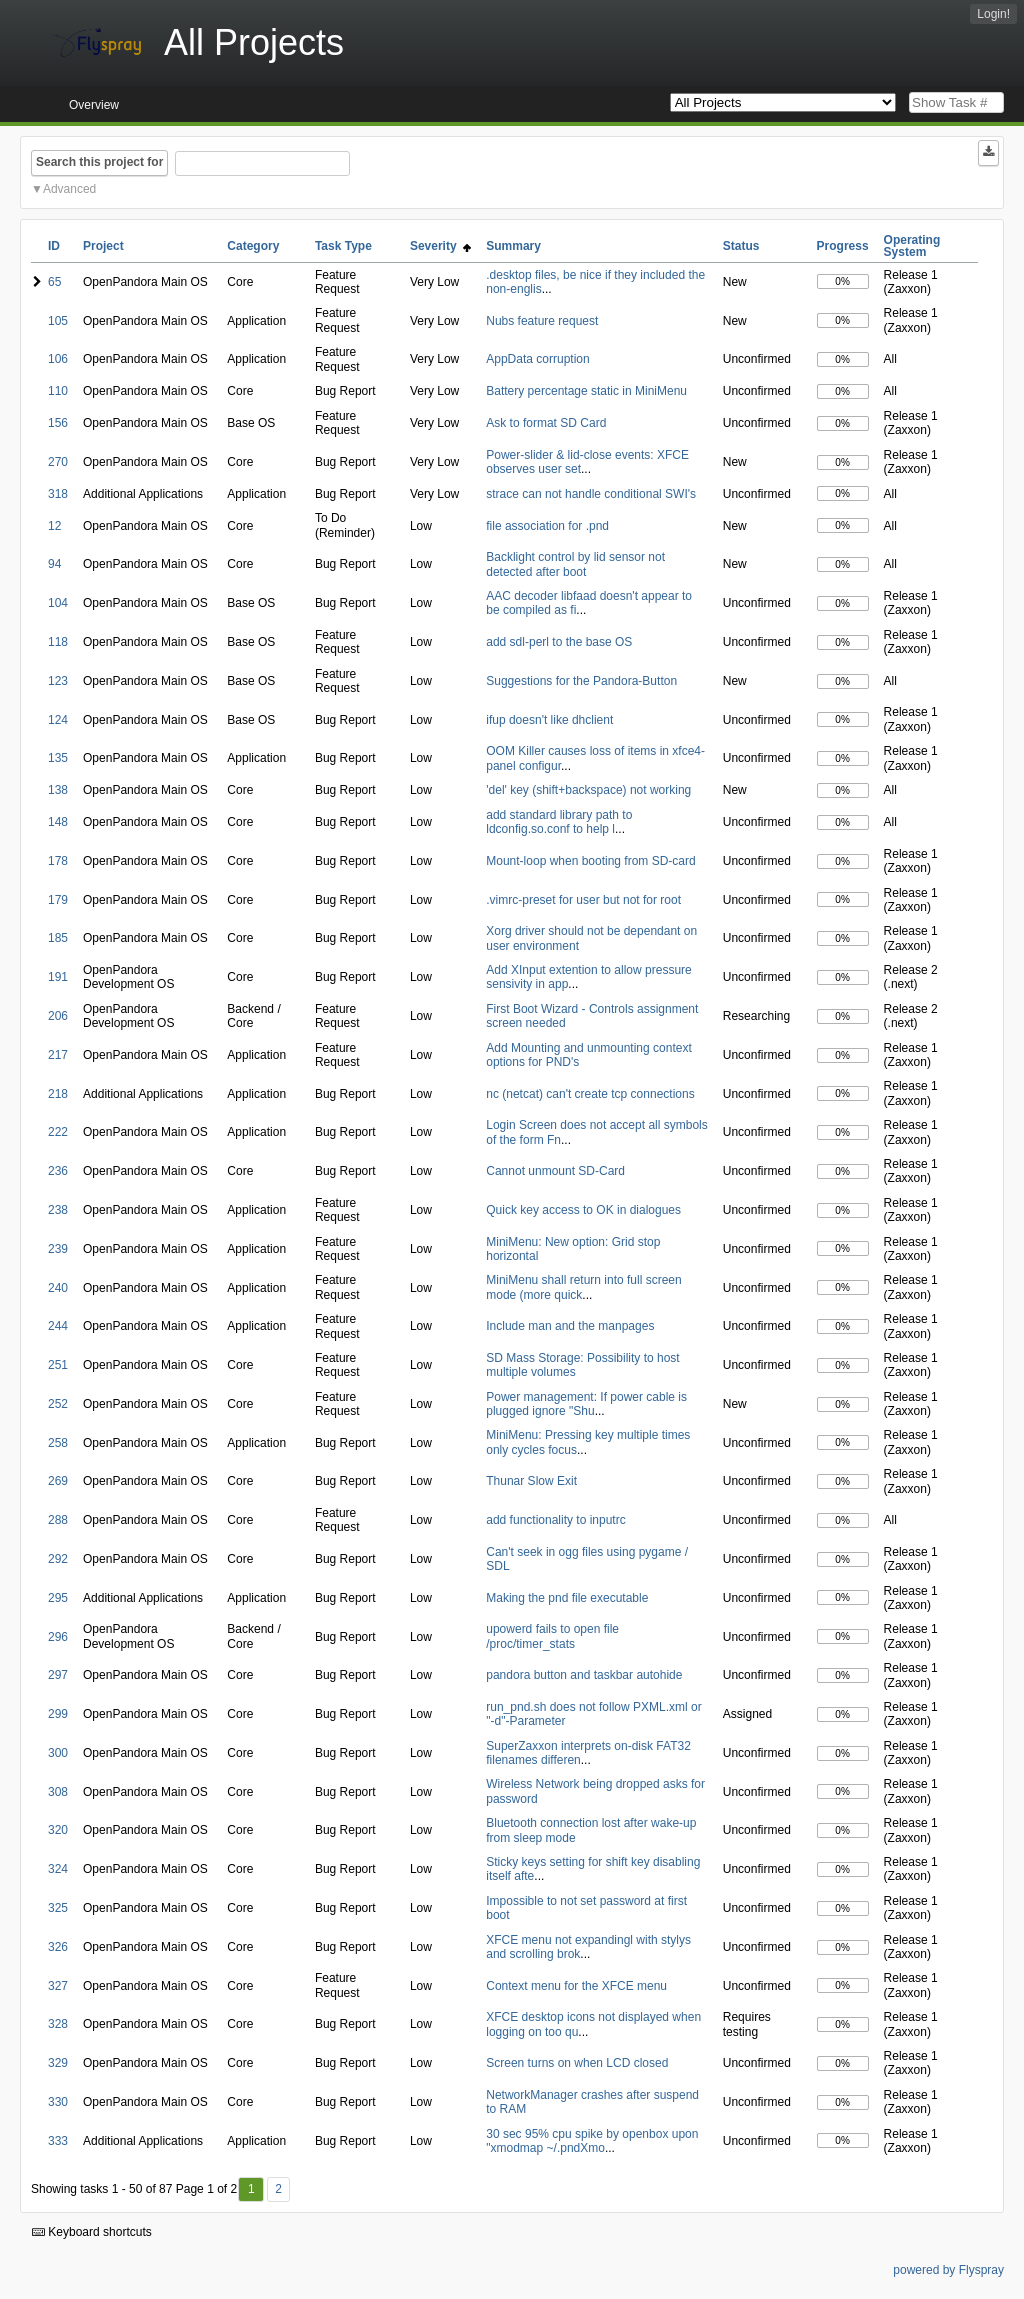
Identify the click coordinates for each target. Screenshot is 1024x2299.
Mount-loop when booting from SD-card (590, 861)
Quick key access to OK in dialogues (583, 1210)
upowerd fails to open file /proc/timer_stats (552, 1636)
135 (58, 758)
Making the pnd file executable (567, 1598)
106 (58, 359)
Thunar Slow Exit (531, 1481)
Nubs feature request (542, 321)
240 (58, 1288)
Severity (440, 246)
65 (54, 282)
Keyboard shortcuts (92, 2232)
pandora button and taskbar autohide (584, 1675)
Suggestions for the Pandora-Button (581, 681)
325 (58, 1908)
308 (58, 1792)
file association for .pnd (547, 526)
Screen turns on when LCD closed (577, 2063)
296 (58, 1637)
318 (58, 494)
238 (58, 1210)
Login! (993, 14)
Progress (843, 246)
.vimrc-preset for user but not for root (583, 900)
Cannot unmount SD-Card (555, 1171)
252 (58, 1404)
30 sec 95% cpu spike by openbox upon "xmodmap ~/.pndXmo (592, 2141)
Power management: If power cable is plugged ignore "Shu (586, 1404)
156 (58, 423)
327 (58, 1986)
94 (54, 564)
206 (58, 1016)
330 (58, 2102)
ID (54, 246)
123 (58, 681)
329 (58, 2063)
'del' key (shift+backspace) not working (588, 790)
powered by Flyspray (948, 2270)
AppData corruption (537, 359)
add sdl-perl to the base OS (559, 642)
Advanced (69, 189)
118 (58, 642)
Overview (94, 105)
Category (253, 246)
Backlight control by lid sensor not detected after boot (575, 564)
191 (58, 977)
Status (741, 246)
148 (58, 822)
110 (58, 391)
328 (58, 2024)
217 (58, 1055)
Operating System (912, 246)
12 (54, 526)
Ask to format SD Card (546, 423)
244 (58, 1326)
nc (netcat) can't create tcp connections (590, 1094)
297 (58, 1675)
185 (58, 938)
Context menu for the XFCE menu (576, 1986)
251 (58, 1365)
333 (58, 2141)
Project (103, 246)
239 (58, 1249)
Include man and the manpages (570, 1326)
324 (58, 1869)
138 (58, 790)
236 (58, 1171)
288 (58, 1520)
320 (58, 1830)
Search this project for (99, 162)
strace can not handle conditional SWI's (591, 494)
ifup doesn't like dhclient (549, 720)
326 (58, 1947)
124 (58, 720)
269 (58, 1481)
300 (58, 1753)
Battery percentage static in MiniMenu (586, 391)
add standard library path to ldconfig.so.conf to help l (559, 822)
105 (58, 321)
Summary (513, 246)
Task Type (343, 246)
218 (58, 1094)
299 (58, 1714)
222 (58, 1132)
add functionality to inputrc (555, 1520)
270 (58, 462)
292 (58, 1559)
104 (58, 603)
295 (58, 1598)
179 (58, 900)
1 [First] (251, 2189)
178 (58, 861)
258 (58, 1443)
